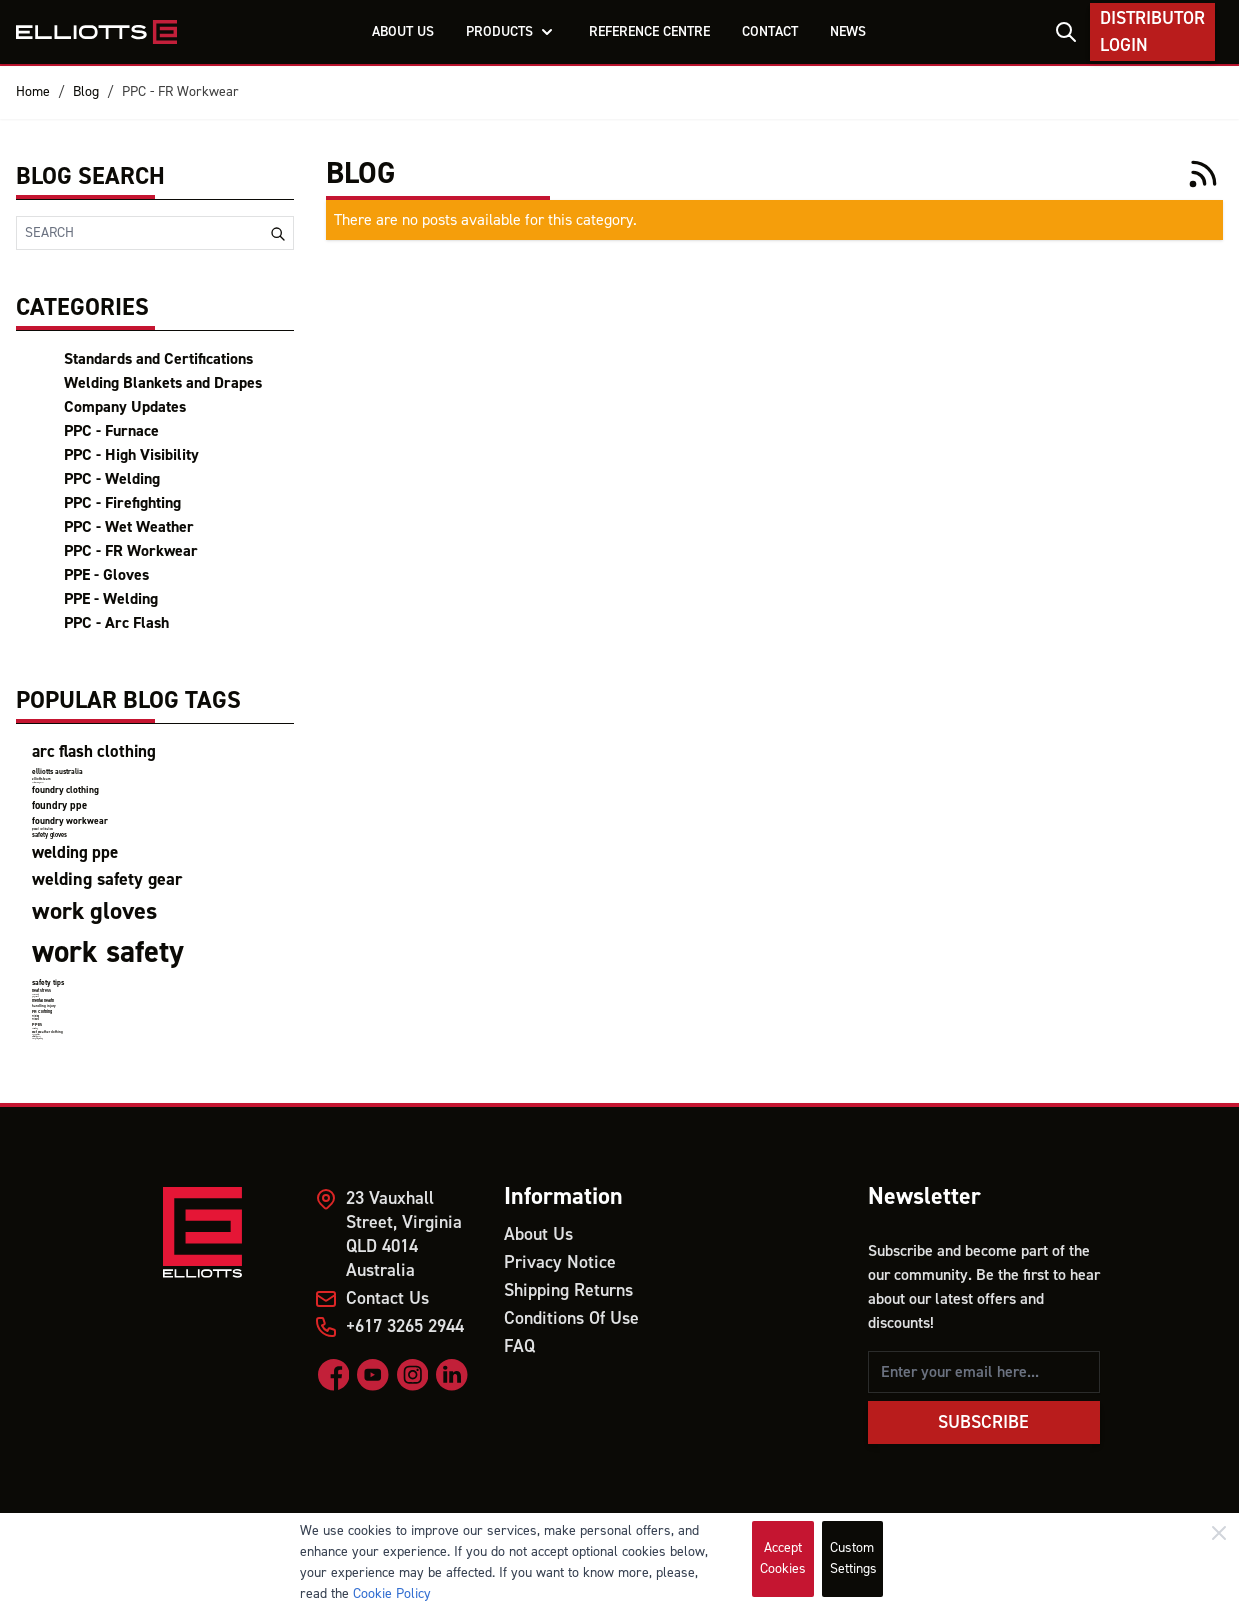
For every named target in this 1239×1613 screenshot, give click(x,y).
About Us (538, 1234)
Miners (35, 1019)
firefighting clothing (37, 1038)
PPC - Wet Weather (129, 527)
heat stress (41, 990)
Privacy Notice (560, 1262)
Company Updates (125, 407)
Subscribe (983, 1422)
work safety (108, 952)
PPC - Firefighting (122, 503)
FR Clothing (42, 1011)
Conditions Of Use (571, 1318)
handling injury (44, 1006)
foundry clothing (65, 790)
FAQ (519, 1346)
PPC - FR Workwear (180, 92)
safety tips (48, 982)
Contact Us (387, 1298)
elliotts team (41, 779)
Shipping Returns (568, 1290)
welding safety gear (107, 879)
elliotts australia (57, 771)
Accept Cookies (783, 1558)
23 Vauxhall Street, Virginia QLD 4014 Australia (404, 1234)
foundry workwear (70, 821)
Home (33, 92)
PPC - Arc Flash (116, 623)
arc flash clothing (94, 752)
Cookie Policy (392, 1594)
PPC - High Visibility (131, 455)
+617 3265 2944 (405, 1326)
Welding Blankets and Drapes (163, 383)
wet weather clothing (47, 1032)
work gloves (94, 911)
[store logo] (96, 32)
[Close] (1219, 1533)
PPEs (37, 1024)
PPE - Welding (111, 599)
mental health (43, 1000)
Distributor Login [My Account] (1152, 32)
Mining (35, 1016)
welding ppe (75, 853)
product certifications (42, 829)
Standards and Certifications (158, 359)
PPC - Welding (112, 479)
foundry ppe (59, 805)
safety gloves (49, 835)
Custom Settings (853, 1558)
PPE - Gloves (106, 575)
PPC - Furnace (111, 431)
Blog (86, 92)
